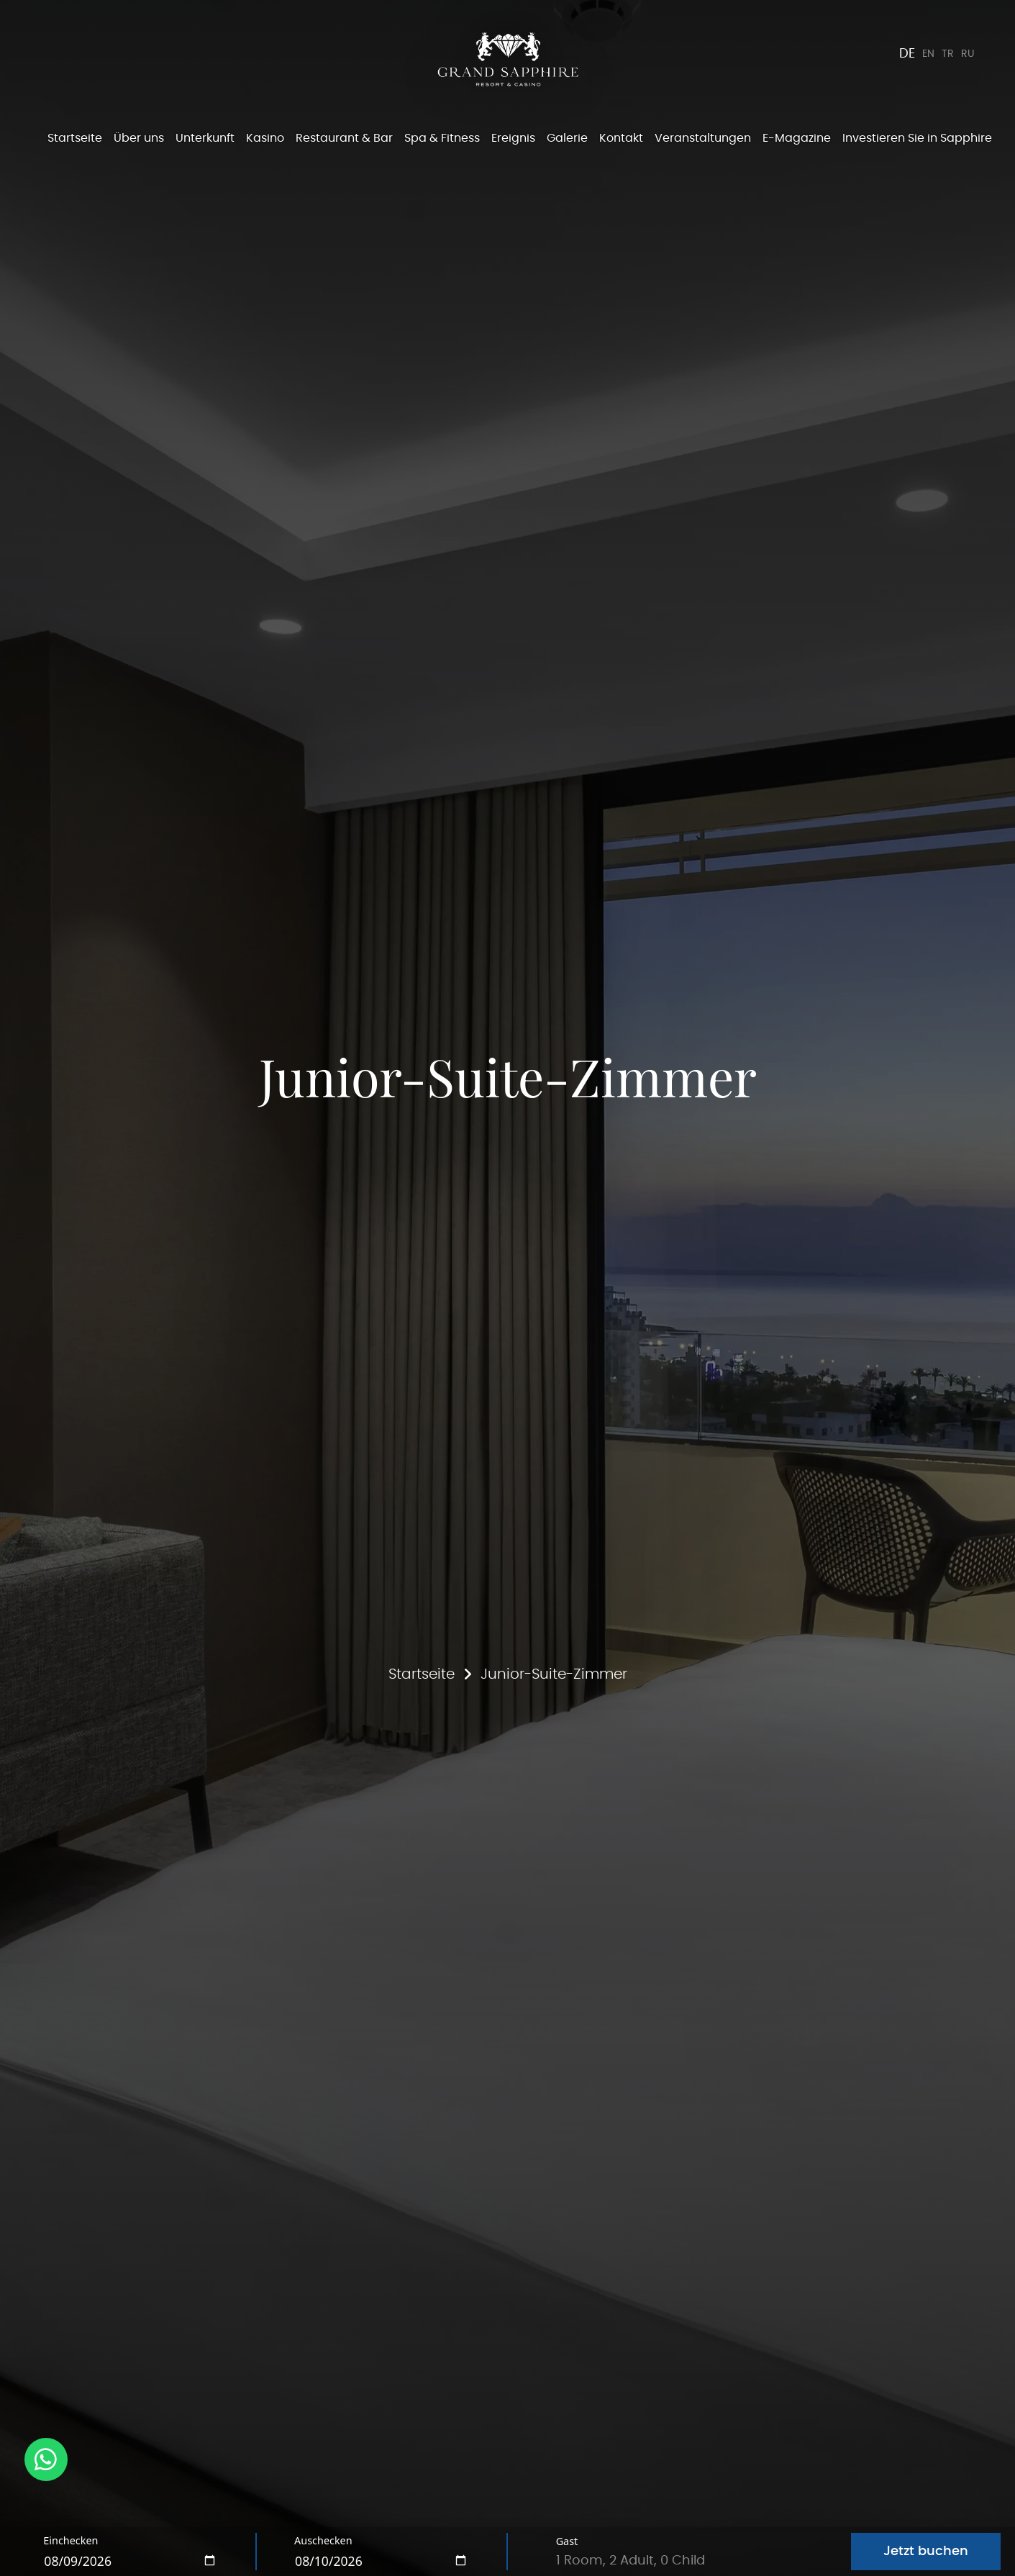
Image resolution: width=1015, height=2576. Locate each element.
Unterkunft (205, 138)
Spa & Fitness (442, 138)
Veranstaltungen (703, 138)
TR (942, 53)
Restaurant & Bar (344, 138)
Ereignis (513, 138)
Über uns (139, 138)
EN (920, 53)
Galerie (567, 138)
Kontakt (621, 138)
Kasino (265, 138)
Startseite (74, 138)
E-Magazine (797, 138)
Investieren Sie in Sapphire (917, 138)
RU (965, 53)
